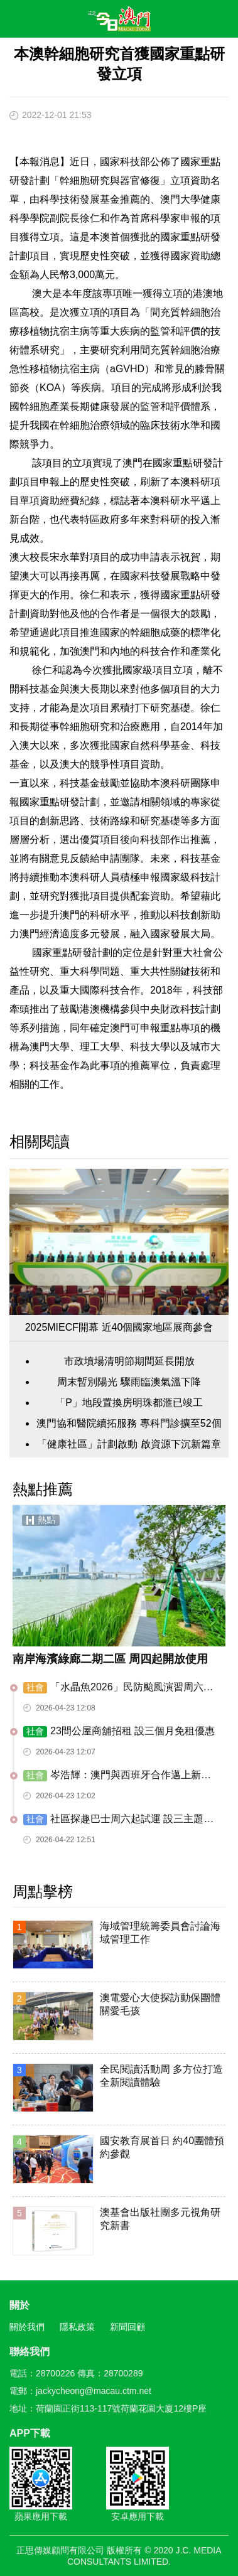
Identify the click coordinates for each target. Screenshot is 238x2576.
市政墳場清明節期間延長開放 (129, 1361)
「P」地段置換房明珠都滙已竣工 (129, 1402)
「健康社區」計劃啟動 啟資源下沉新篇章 (128, 1444)
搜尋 (191, 21)
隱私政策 (77, 2327)
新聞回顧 (127, 2327)
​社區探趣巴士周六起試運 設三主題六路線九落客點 (118, 1819)
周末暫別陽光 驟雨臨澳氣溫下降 (128, 1382)
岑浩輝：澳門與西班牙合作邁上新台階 (117, 1775)
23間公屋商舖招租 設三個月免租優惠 (119, 1731)
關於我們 (27, 2327)
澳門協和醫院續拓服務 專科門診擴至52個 (128, 1423)
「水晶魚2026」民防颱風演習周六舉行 (118, 1688)
